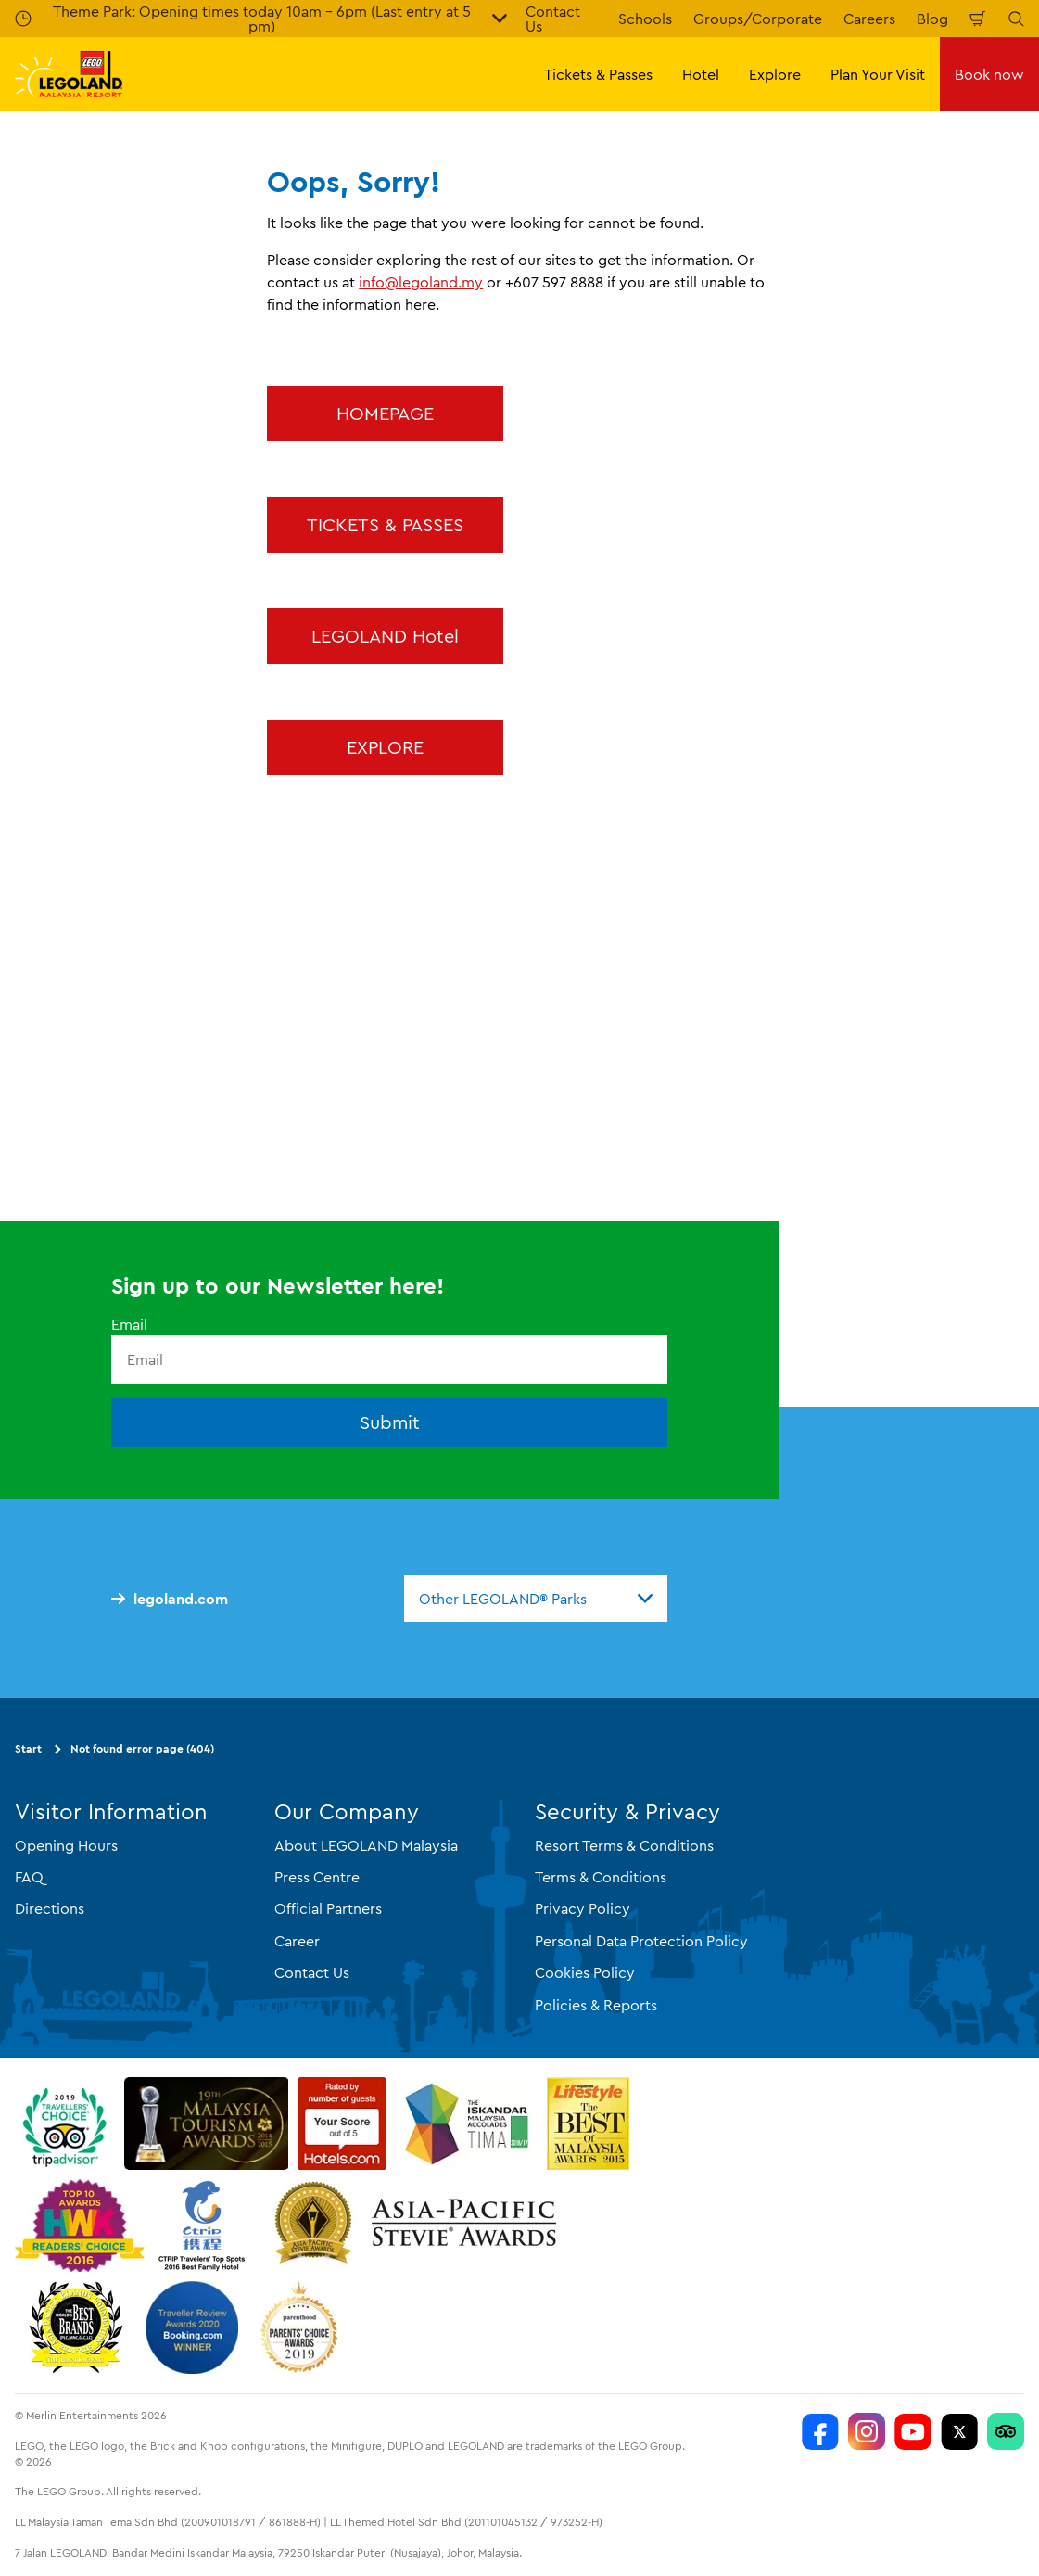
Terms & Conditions (600, 1877)
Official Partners (328, 1908)
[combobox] (535, 1598)
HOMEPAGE (385, 413)
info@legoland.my (421, 282)
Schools (645, 18)
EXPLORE (385, 747)
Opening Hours (66, 1845)
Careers (869, 18)
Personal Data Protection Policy (641, 1941)
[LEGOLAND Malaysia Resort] (820, 2431)
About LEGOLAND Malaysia (366, 1845)
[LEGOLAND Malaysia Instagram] (866, 2431)
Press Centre (317, 1877)
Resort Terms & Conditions (624, 1845)
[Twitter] (959, 2431)
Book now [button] (989, 74)
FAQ (29, 1877)
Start (28, 1748)
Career (297, 1941)
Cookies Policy (585, 1972)
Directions (49, 1908)
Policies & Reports (596, 2005)
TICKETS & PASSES (385, 524)
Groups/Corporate (757, 18)
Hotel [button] (700, 74)
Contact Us (311, 1972)
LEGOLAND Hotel (385, 635)
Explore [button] (775, 74)
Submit (390, 1422)
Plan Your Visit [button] (877, 74)
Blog (932, 18)
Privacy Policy (582, 1908)
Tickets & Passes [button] (598, 74)
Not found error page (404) (142, 1748)
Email (129, 1324)
